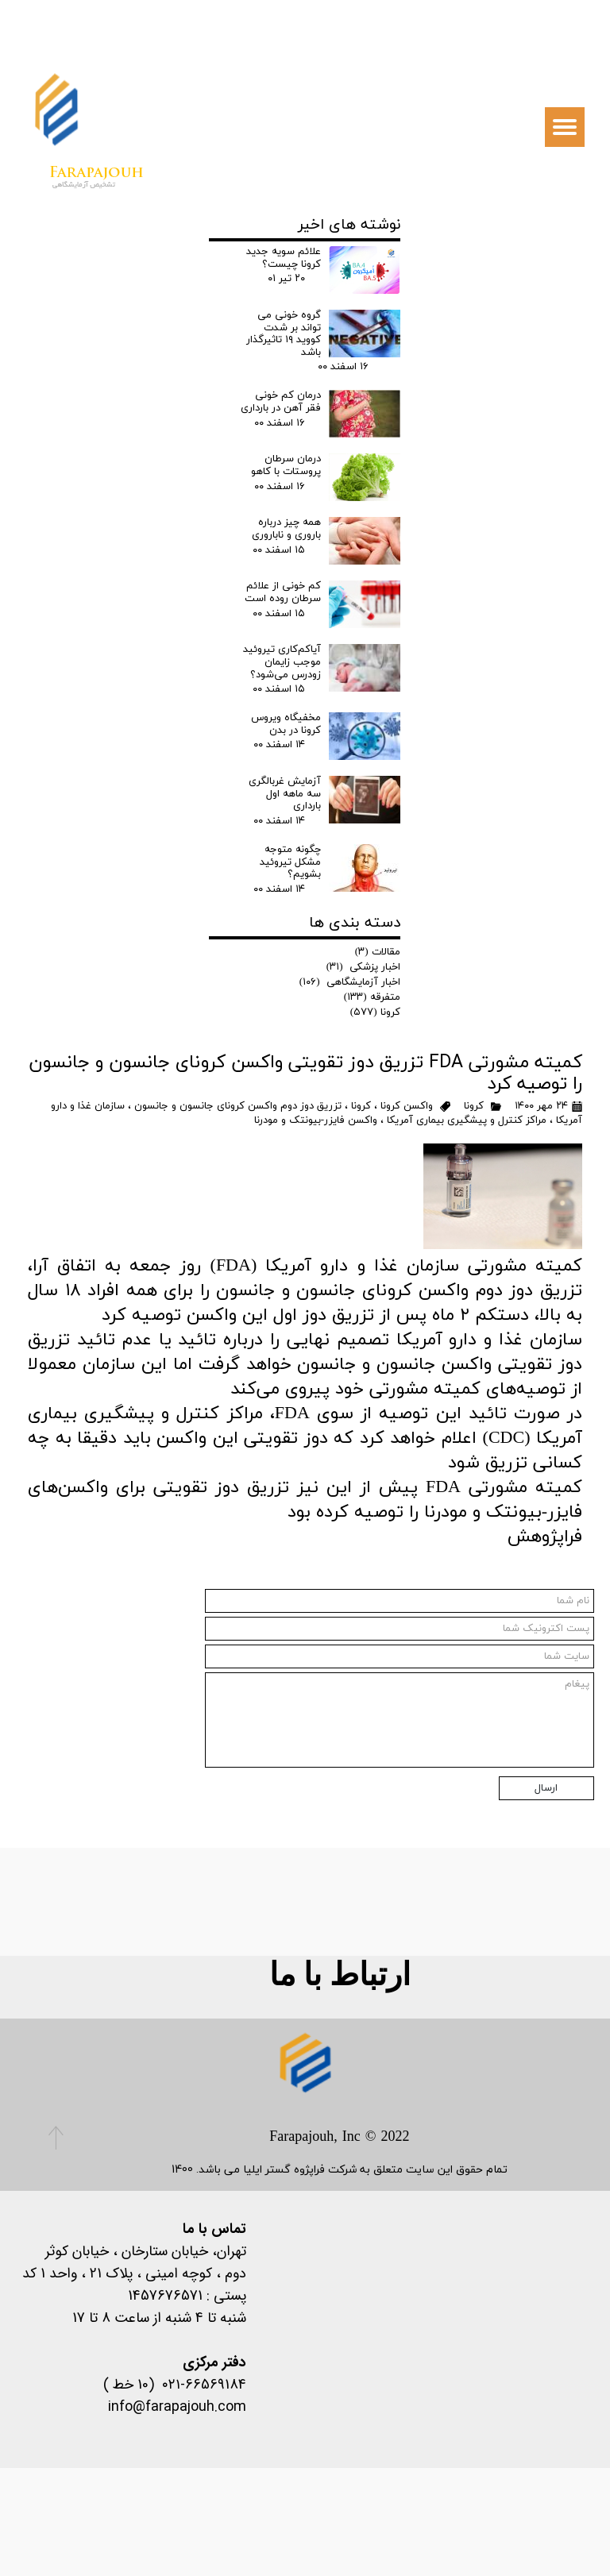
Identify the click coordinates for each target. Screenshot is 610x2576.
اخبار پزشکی (363, 967)
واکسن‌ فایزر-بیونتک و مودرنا (315, 1120)
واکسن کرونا (406, 1106)
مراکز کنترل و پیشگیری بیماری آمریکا (466, 1120)
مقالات (378, 952)
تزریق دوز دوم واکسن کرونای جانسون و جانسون (238, 1106)
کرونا (474, 1106)
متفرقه (372, 997)
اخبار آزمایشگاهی (350, 982)
